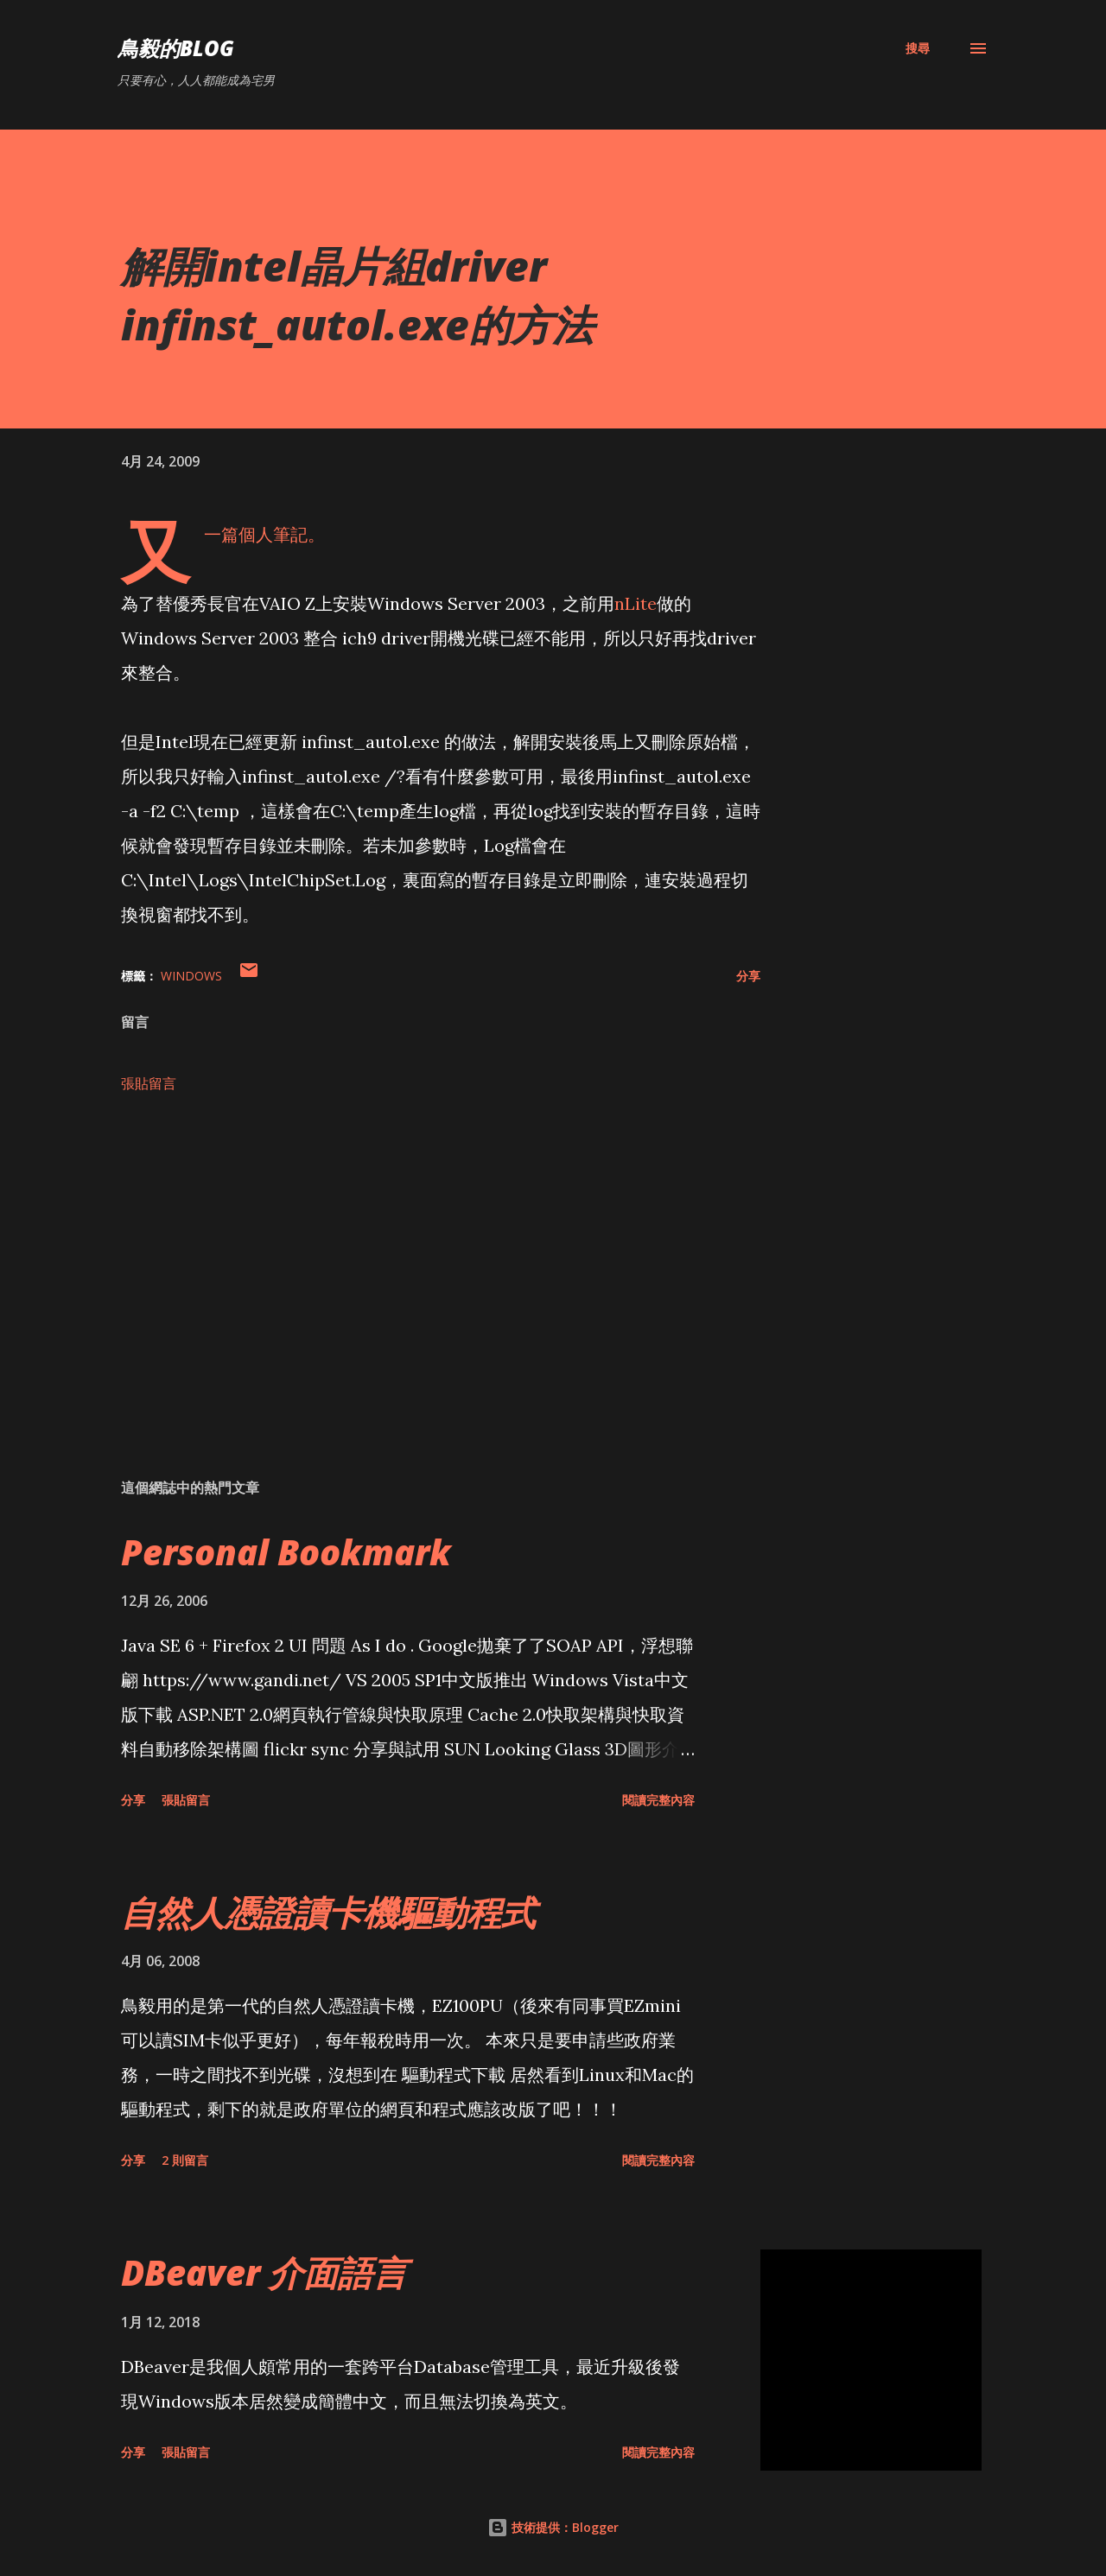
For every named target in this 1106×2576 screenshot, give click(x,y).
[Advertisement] (413, 1263)
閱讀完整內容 (658, 1800)
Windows (191, 976)
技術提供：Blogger (553, 2527)
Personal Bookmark (286, 1552)
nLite (635, 603)
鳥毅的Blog (176, 48)
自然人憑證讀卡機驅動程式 (328, 1912)
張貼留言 (148, 1083)
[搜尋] (918, 48)
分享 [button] (748, 976)
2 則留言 (185, 2160)
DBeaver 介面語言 (264, 2272)
